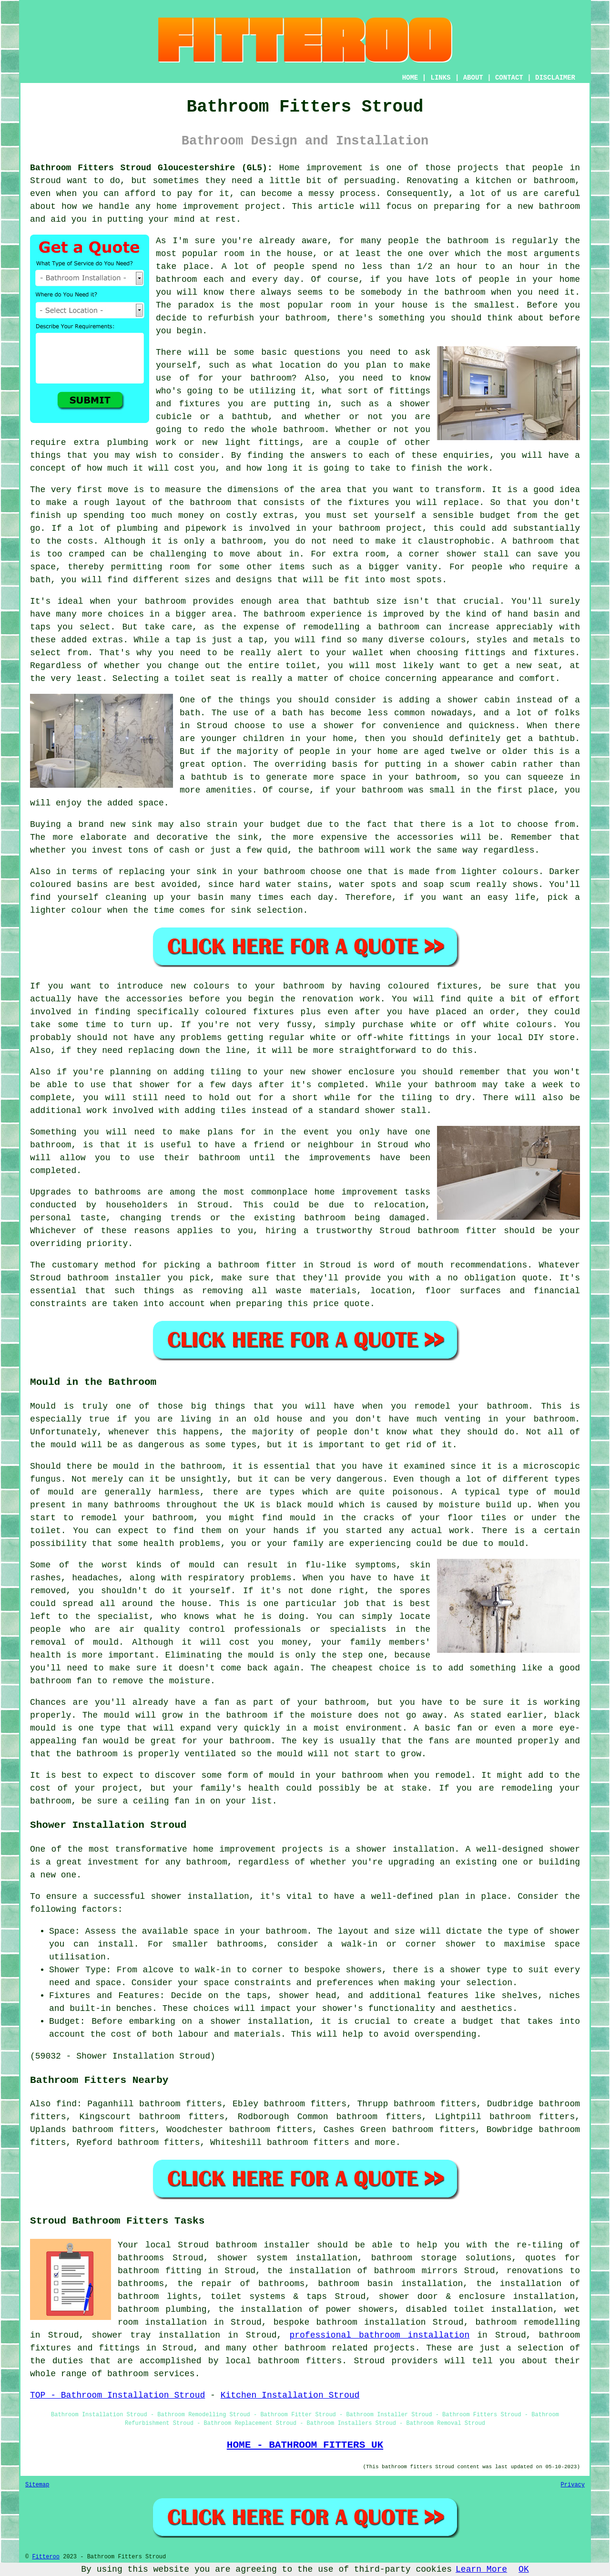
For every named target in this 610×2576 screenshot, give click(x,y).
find (66, 2104)
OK (523, 2569)
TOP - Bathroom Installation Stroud (117, 2395)
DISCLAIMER (555, 78)
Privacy (573, 2485)
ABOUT (473, 78)
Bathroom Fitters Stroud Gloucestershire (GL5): (151, 168)
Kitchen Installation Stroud (290, 2395)
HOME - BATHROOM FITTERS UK (305, 2445)
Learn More (481, 2569)
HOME (410, 78)
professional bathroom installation (379, 2335)
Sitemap (37, 2485)
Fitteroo (46, 2557)
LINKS (440, 78)
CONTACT (509, 78)
